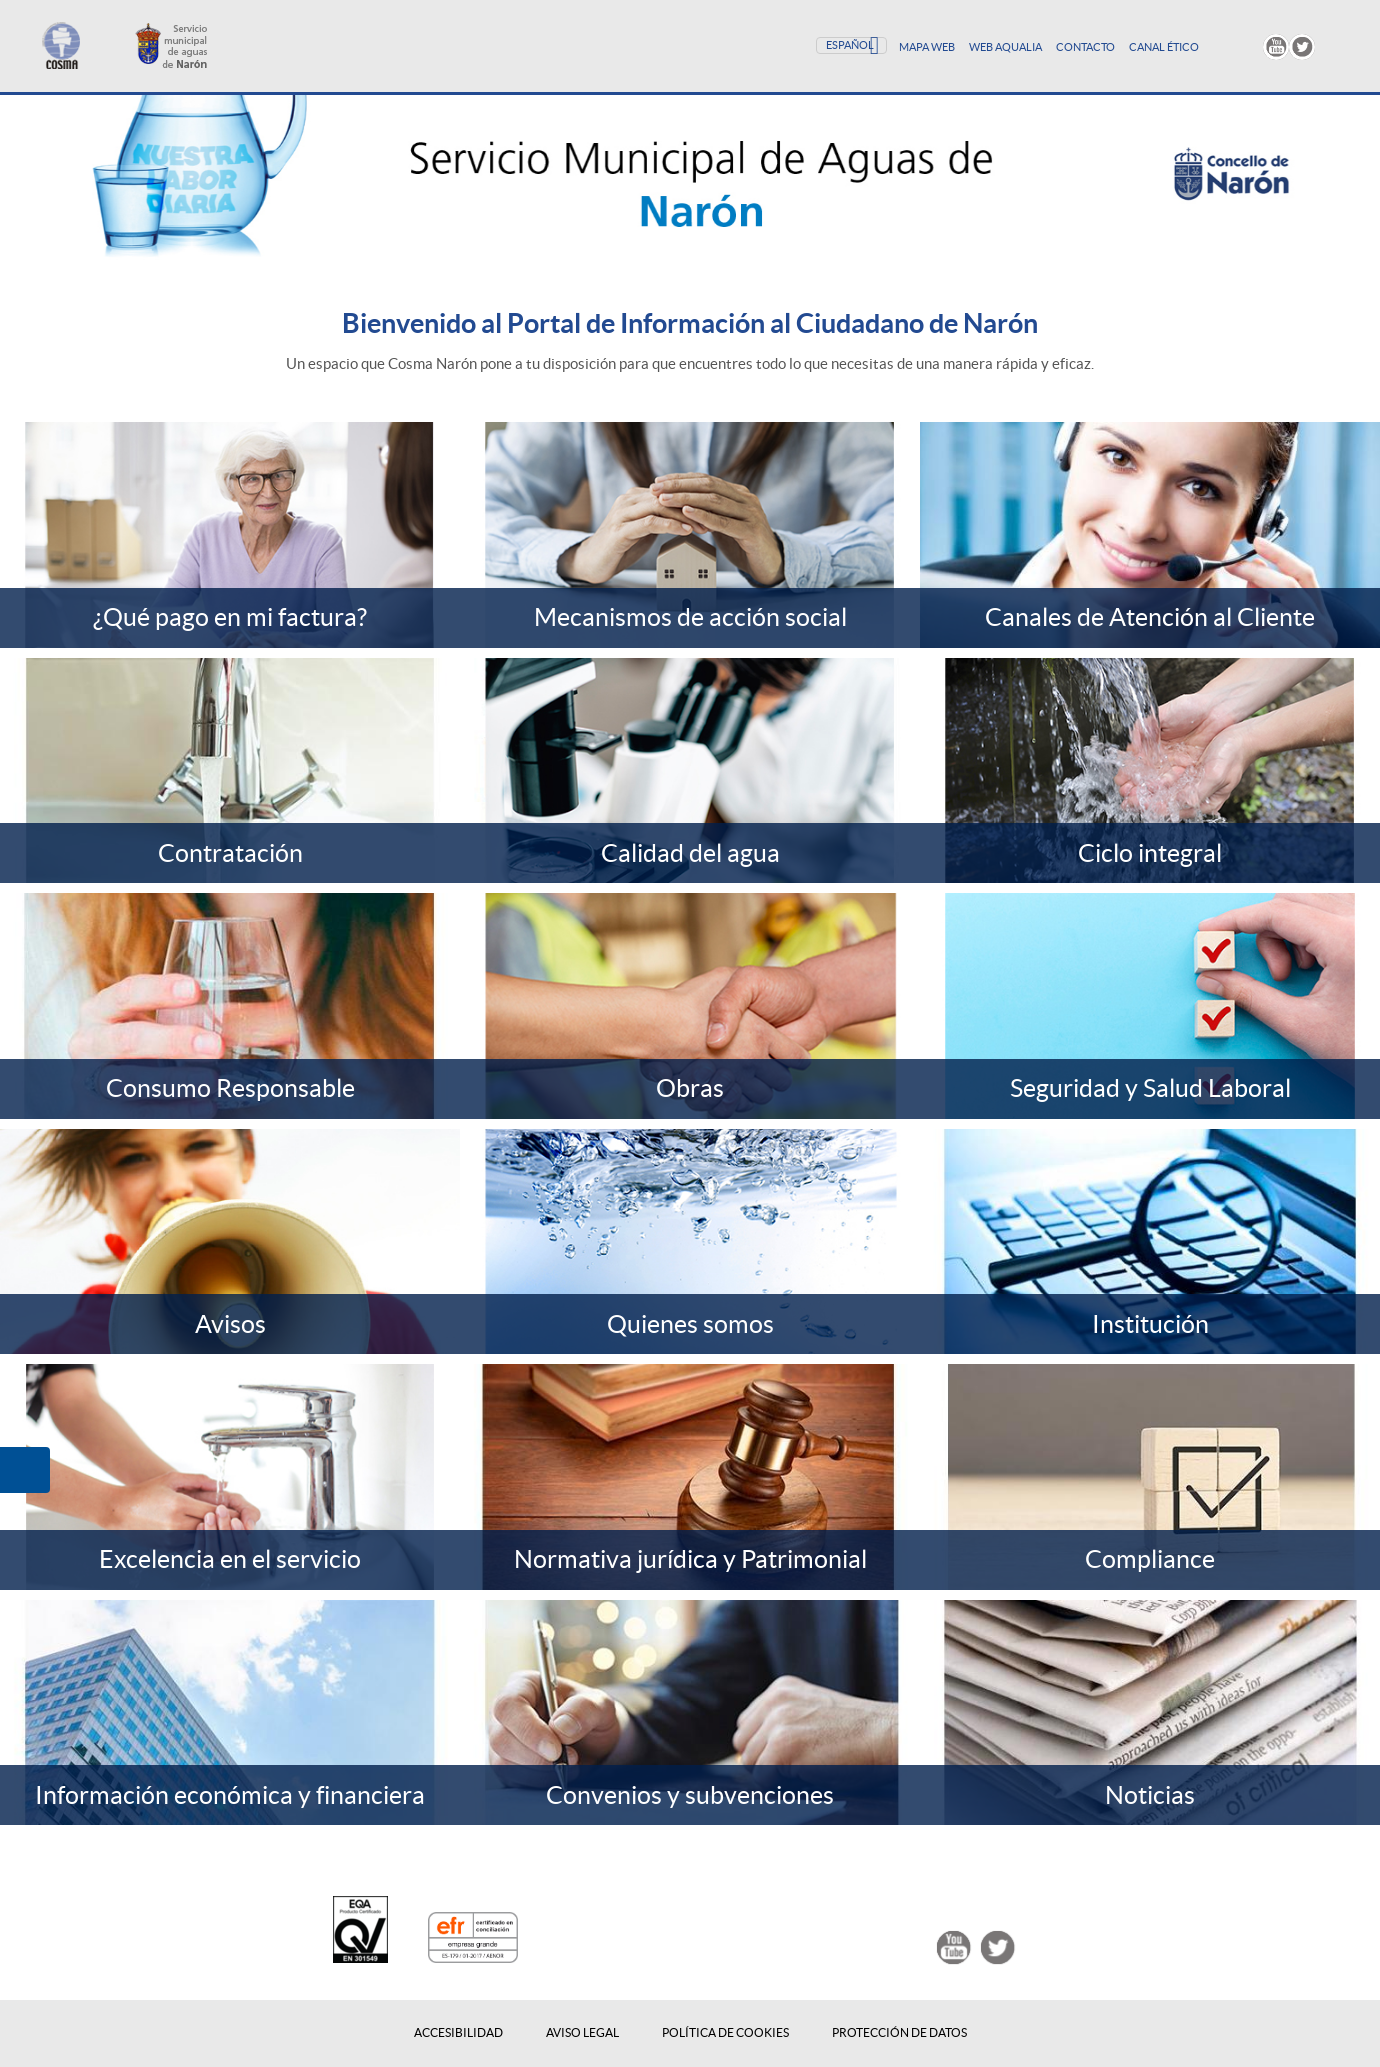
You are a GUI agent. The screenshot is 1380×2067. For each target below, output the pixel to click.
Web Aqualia (1006, 47)
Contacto (1086, 47)
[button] (25, 1470)
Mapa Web (928, 47)
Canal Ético (1164, 47)
